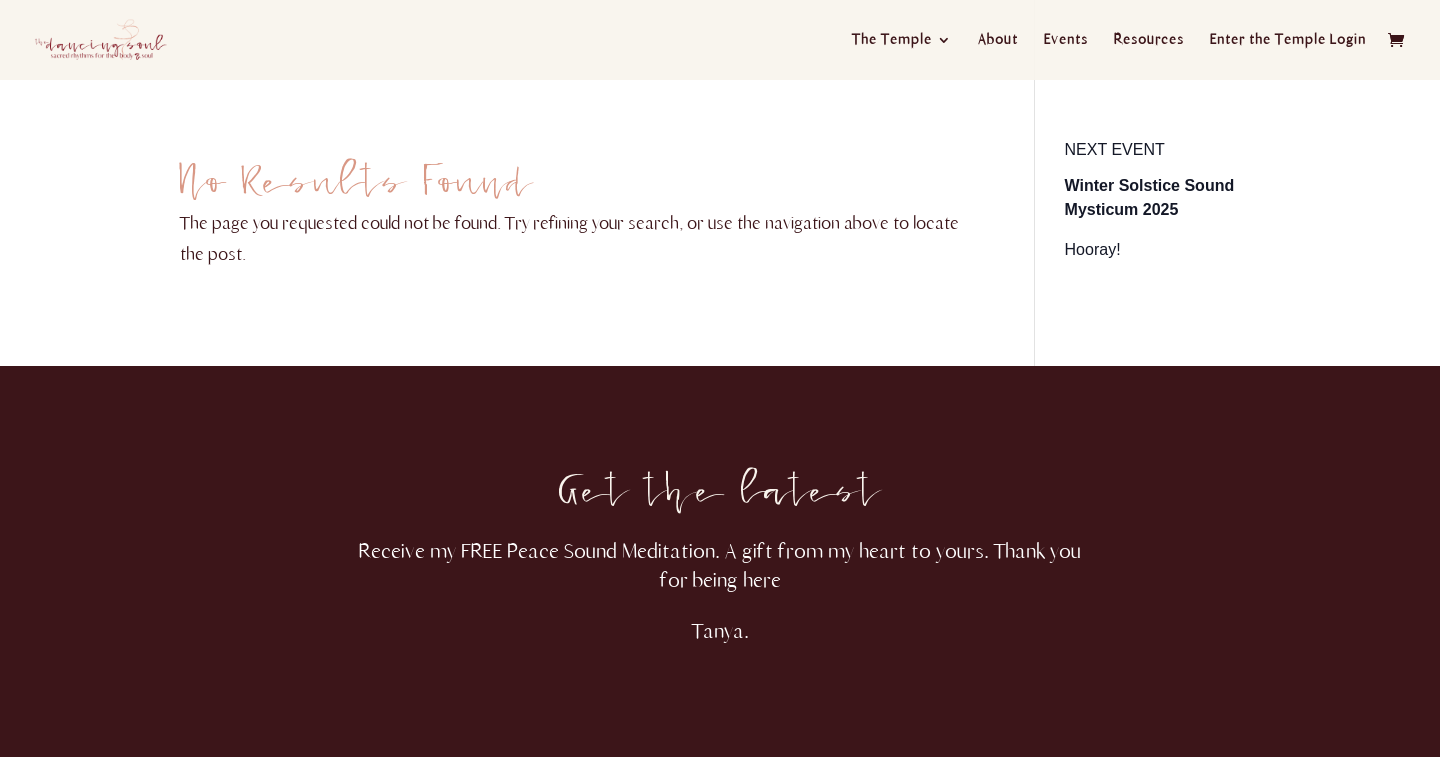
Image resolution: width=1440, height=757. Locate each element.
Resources (1149, 40)
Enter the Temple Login (1288, 40)
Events (1066, 40)
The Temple (892, 40)
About (998, 40)
